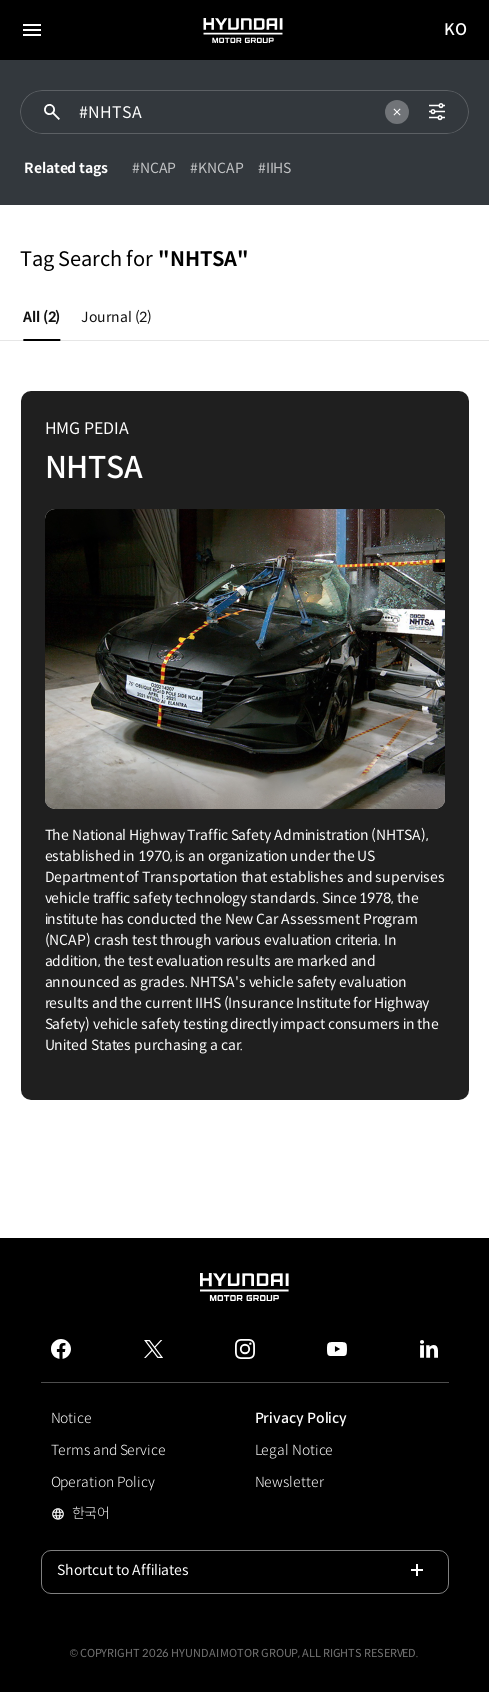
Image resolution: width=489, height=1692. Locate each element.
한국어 (122, 1515)
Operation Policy (103, 1482)
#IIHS (275, 168)
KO (456, 30)
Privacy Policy (301, 1418)
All (41, 317)
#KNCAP (216, 168)
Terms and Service (108, 1450)
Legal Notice (294, 1450)
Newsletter (289, 1482)
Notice (71, 1418)
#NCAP (154, 168)
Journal (116, 317)
